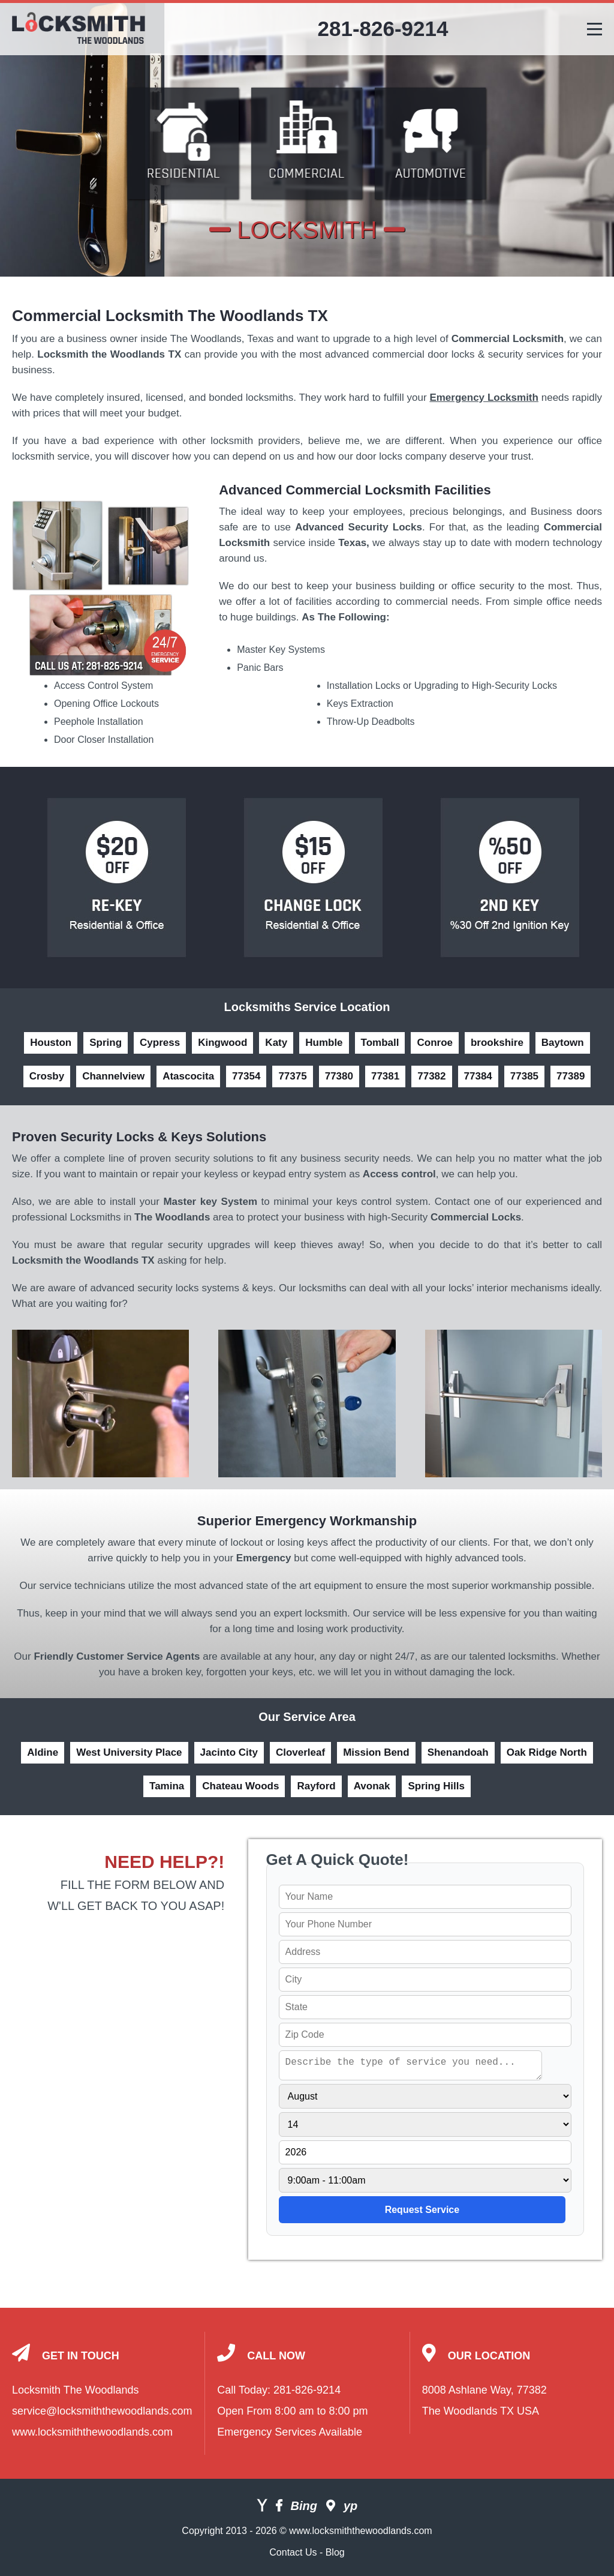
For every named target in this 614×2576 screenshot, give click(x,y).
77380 (339, 1076)
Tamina (166, 1786)
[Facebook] (279, 2507)
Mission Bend (376, 1752)
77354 (246, 1076)
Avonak (372, 1786)
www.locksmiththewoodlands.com (92, 2432)
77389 (570, 1076)
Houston (50, 1042)
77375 (292, 1076)
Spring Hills (436, 1786)
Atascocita (188, 1076)
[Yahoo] (262, 2507)
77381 (385, 1076)
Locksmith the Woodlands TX (109, 354)
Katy (276, 1042)
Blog (335, 2552)
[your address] (425, 1952)
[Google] (330, 2507)
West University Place (129, 1752)
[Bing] (304, 2507)
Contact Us (293, 2552)
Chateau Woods (240, 1786)
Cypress (160, 1042)
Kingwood (222, 1042)
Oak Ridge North (547, 1752)
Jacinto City (229, 1752)
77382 (431, 1076)
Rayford (316, 1786)
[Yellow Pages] (350, 2507)
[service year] (425, 2152)
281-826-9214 (383, 28)
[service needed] (411, 2065)
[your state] (425, 2007)
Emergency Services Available (289, 2432)
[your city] (425, 1980)
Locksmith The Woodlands (75, 2390)
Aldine (42, 1752)
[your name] (425, 1897)
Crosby (47, 1076)
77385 (524, 1076)
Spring (105, 1042)
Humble (323, 1042)
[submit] (422, 2209)
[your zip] (425, 2035)
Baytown (562, 1042)
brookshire (497, 1042)
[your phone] (425, 1924)
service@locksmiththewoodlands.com (102, 2411)
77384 (478, 1076)
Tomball (380, 1042)
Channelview (113, 1076)
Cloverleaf (300, 1752)
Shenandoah (458, 1752)
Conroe (435, 1042)
